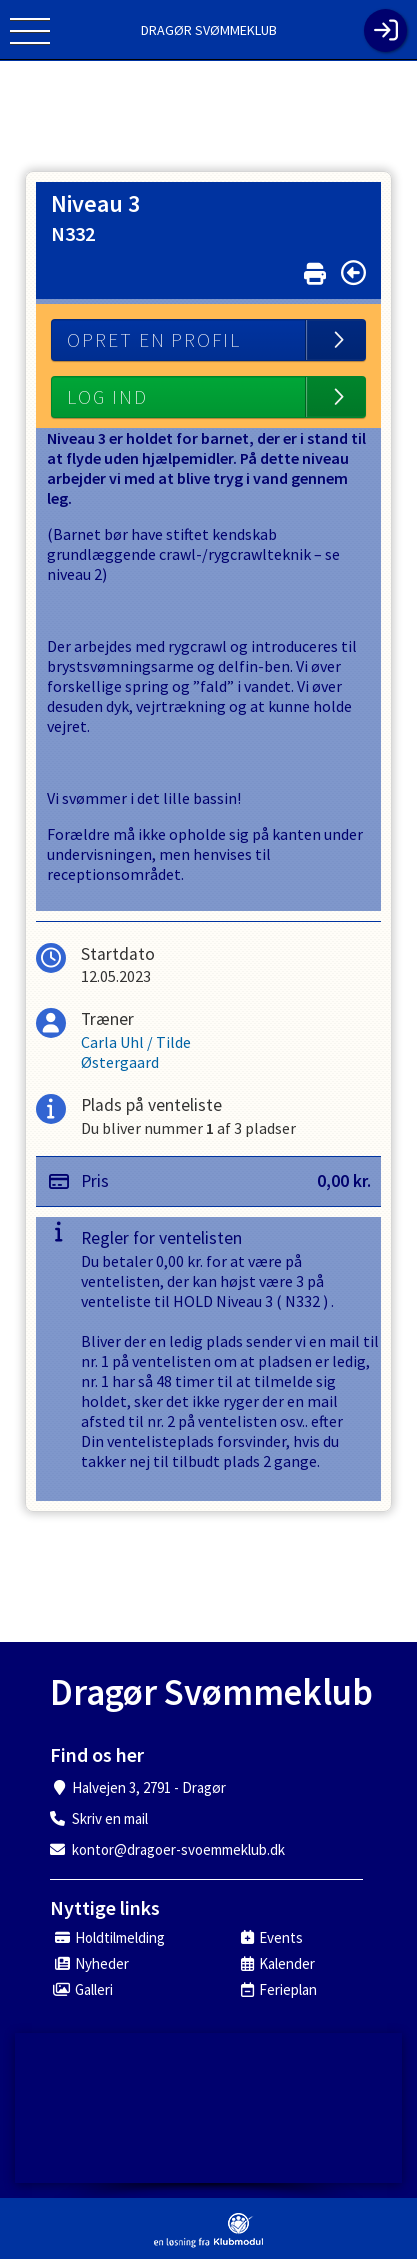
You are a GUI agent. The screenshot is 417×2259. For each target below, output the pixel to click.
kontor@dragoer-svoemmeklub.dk (178, 1849)
